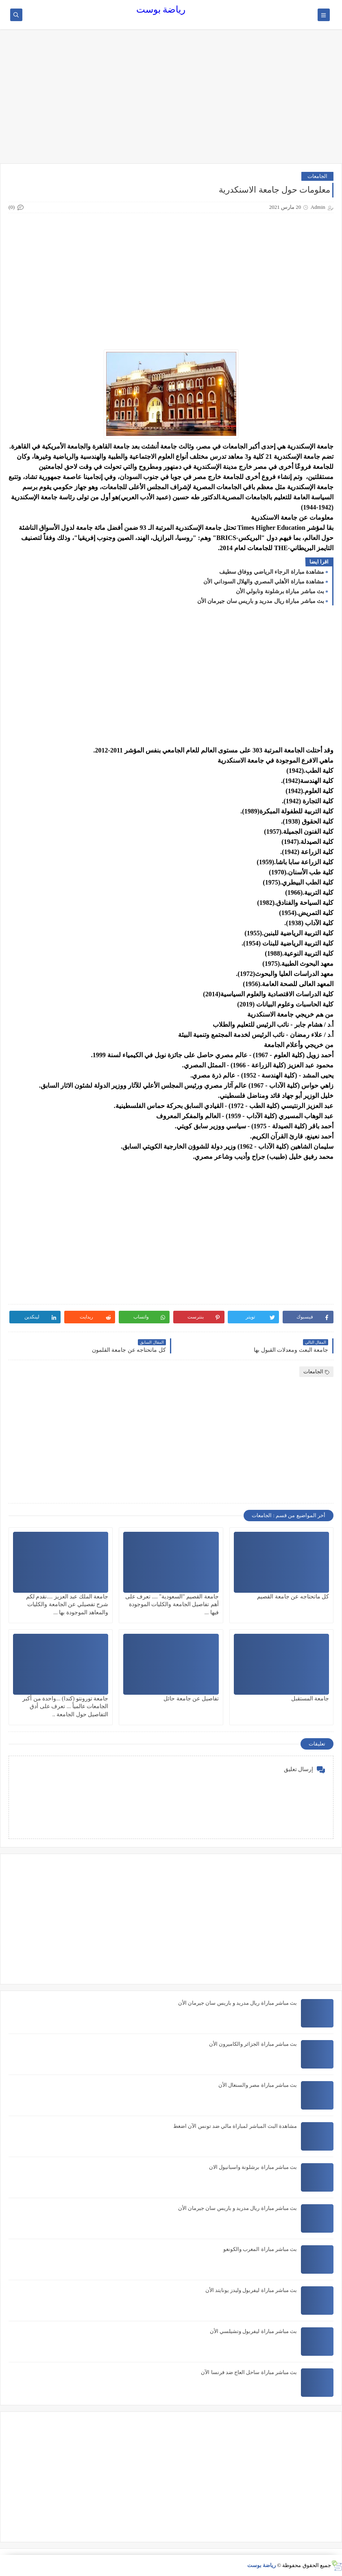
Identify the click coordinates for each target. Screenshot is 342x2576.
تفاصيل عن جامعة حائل (191, 1699)
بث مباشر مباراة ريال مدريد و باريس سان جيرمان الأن (261, 601)
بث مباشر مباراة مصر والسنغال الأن (257, 2085)
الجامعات (317, 176)
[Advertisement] (171, 100)
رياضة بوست (161, 9)
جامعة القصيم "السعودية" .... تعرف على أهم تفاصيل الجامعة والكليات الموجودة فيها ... (172, 1604)
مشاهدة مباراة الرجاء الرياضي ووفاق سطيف (272, 572)
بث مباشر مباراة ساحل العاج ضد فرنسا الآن (249, 2372)
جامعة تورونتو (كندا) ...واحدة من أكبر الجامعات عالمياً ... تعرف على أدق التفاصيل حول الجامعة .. (65, 1706)
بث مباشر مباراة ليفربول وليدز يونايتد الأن (251, 2290)
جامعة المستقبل (310, 1699)
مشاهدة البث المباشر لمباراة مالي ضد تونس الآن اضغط (235, 2126)
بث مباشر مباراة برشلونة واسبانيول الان (253, 2167)
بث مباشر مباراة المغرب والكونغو (260, 2249)
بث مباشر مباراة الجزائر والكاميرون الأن (253, 2044)
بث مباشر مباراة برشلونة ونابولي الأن (280, 591)
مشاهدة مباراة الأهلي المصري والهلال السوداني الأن (263, 582)
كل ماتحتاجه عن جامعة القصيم (293, 1597)
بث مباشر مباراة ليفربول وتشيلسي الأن (253, 2331)
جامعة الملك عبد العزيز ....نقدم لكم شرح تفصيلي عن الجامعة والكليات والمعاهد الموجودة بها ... (67, 1604)
